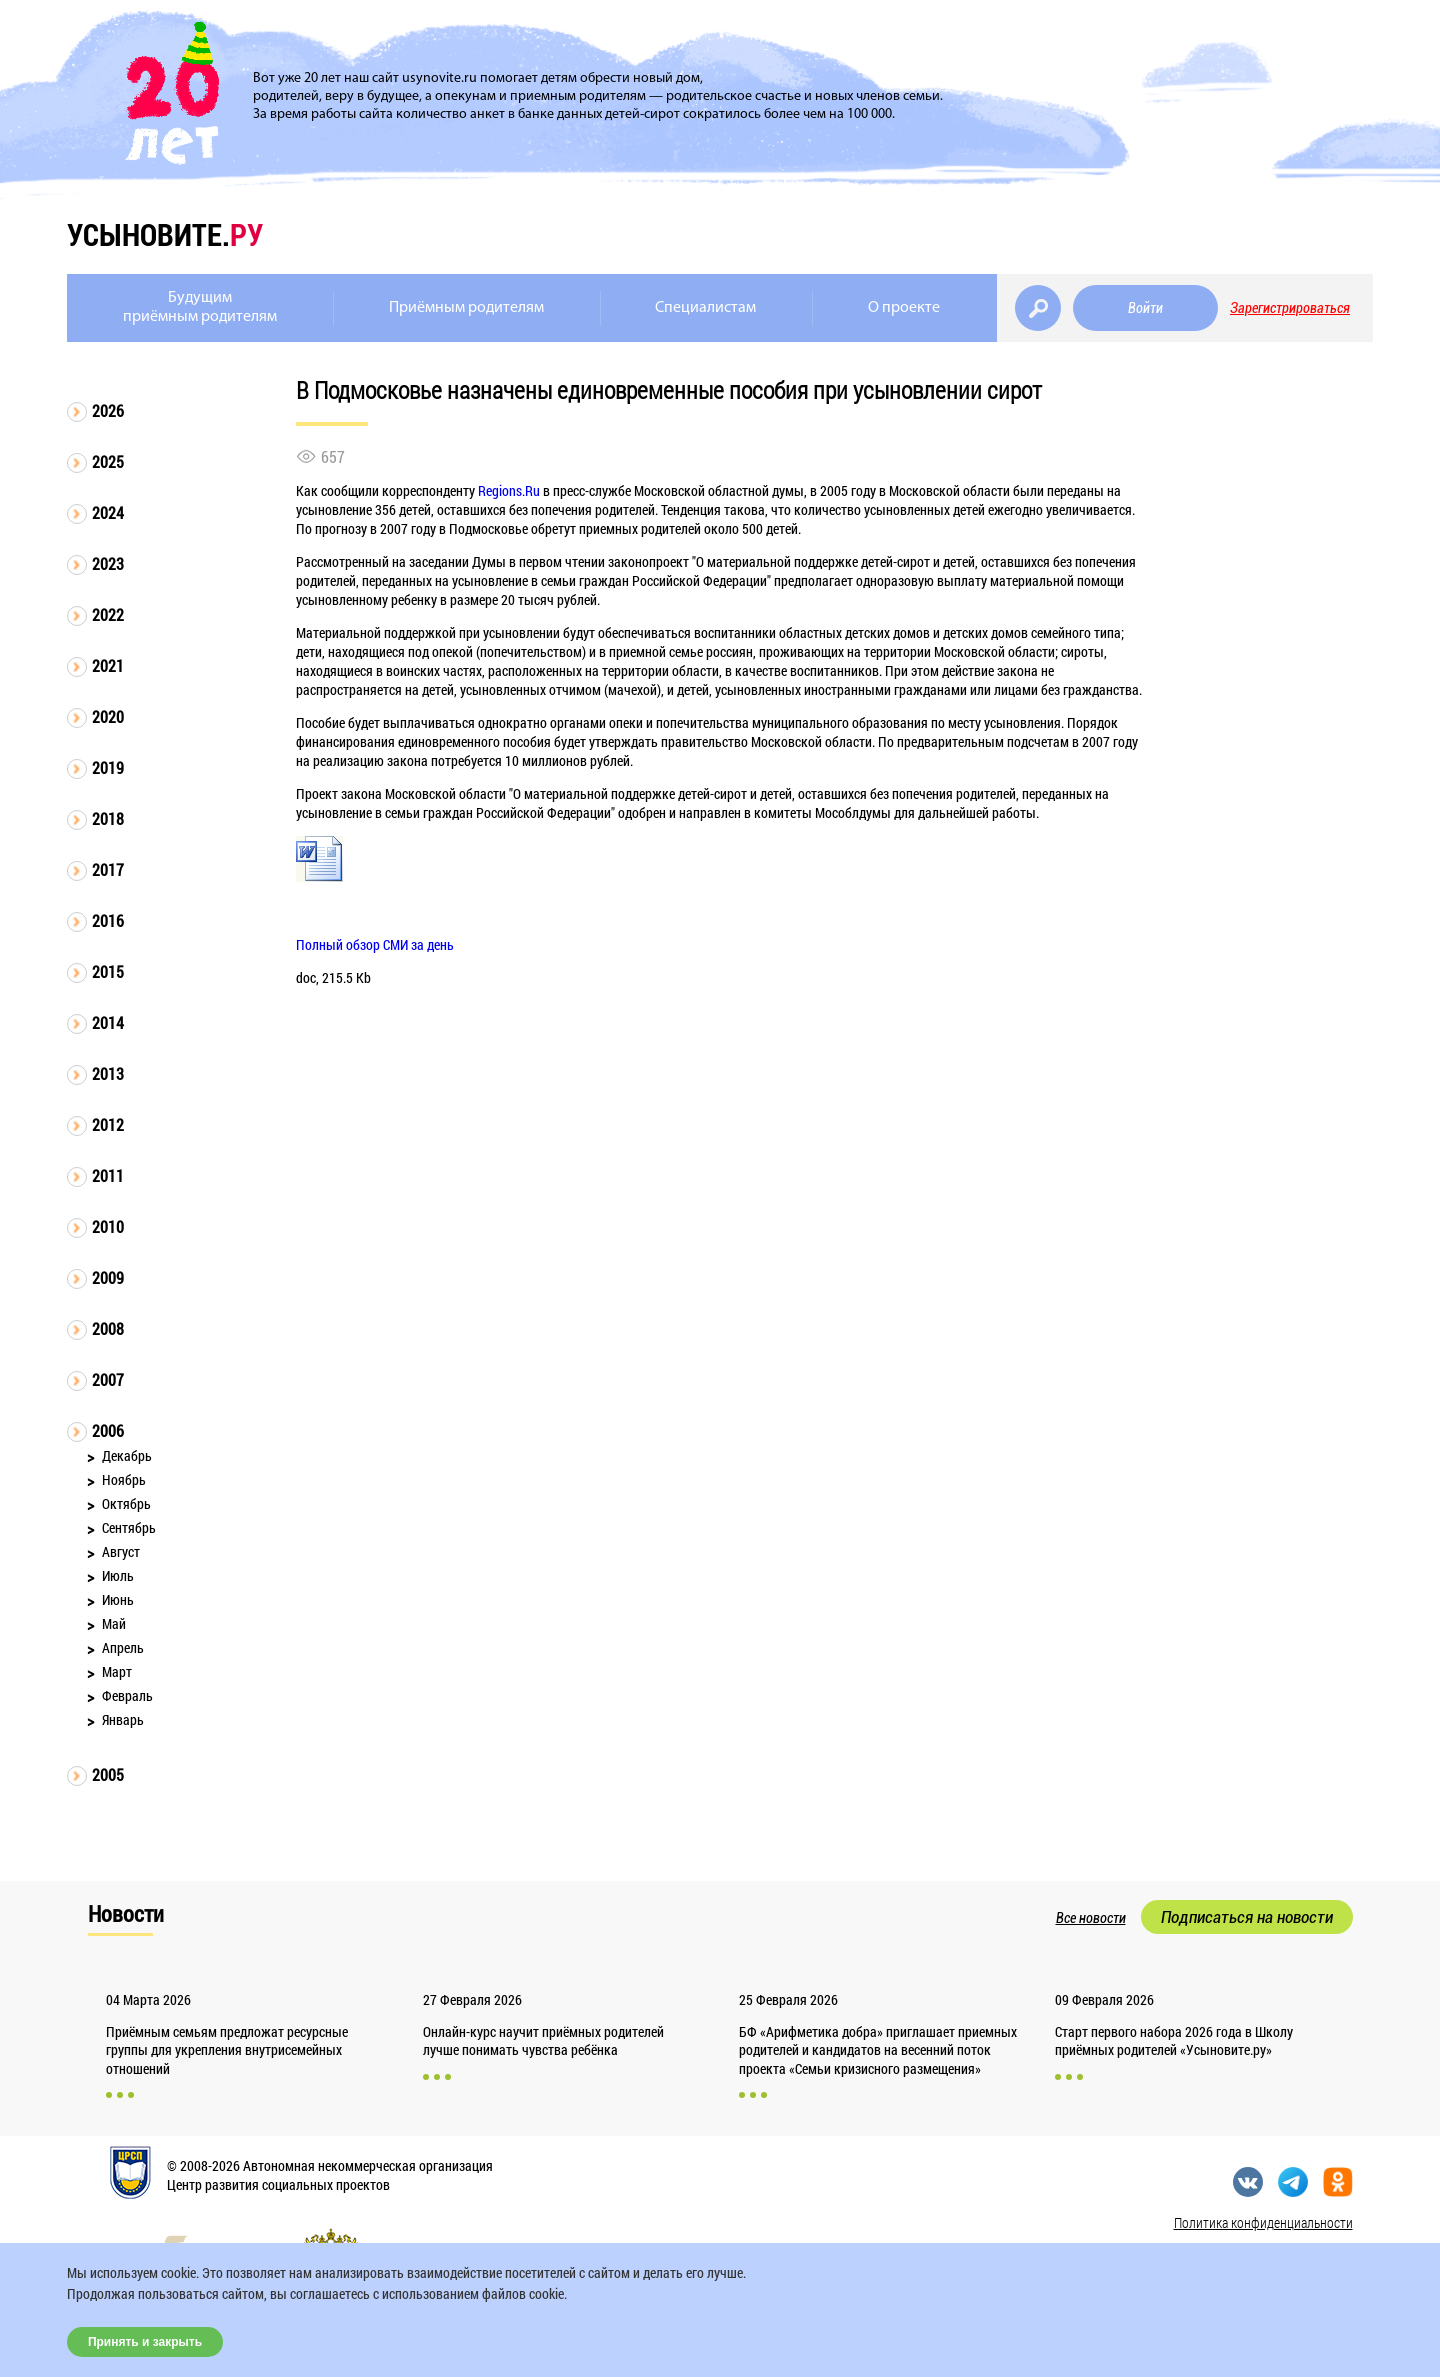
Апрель (123, 1647)
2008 (108, 1328)
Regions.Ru (509, 490)
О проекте (904, 308)
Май (114, 1623)
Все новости (1091, 1918)
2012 (108, 1124)
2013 (108, 1073)
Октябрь (126, 1503)
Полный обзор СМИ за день (375, 944)
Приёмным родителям (466, 308)
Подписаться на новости (1247, 1917)
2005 (108, 1774)
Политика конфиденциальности (1263, 2222)
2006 (108, 1430)
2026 (108, 410)
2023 (108, 563)
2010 (108, 1226)
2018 (108, 818)
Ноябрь (124, 1479)
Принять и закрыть (145, 2342)
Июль (118, 1575)
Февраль (127, 1695)
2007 (108, 1379)
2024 (108, 512)
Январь (123, 1719)
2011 (108, 1175)
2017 (108, 869)
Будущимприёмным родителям (200, 307)
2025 (108, 461)
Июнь (118, 1599)
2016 (108, 920)
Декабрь (127, 1455)
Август (121, 1551)
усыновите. (165, 234)
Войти (1145, 308)
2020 (108, 716)
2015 (108, 971)
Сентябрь (129, 1527)
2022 (108, 614)
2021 (108, 665)
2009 (108, 1277)
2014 (108, 1022)
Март (117, 1671)
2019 (108, 767)
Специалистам (705, 308)
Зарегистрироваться (1290, 308)
